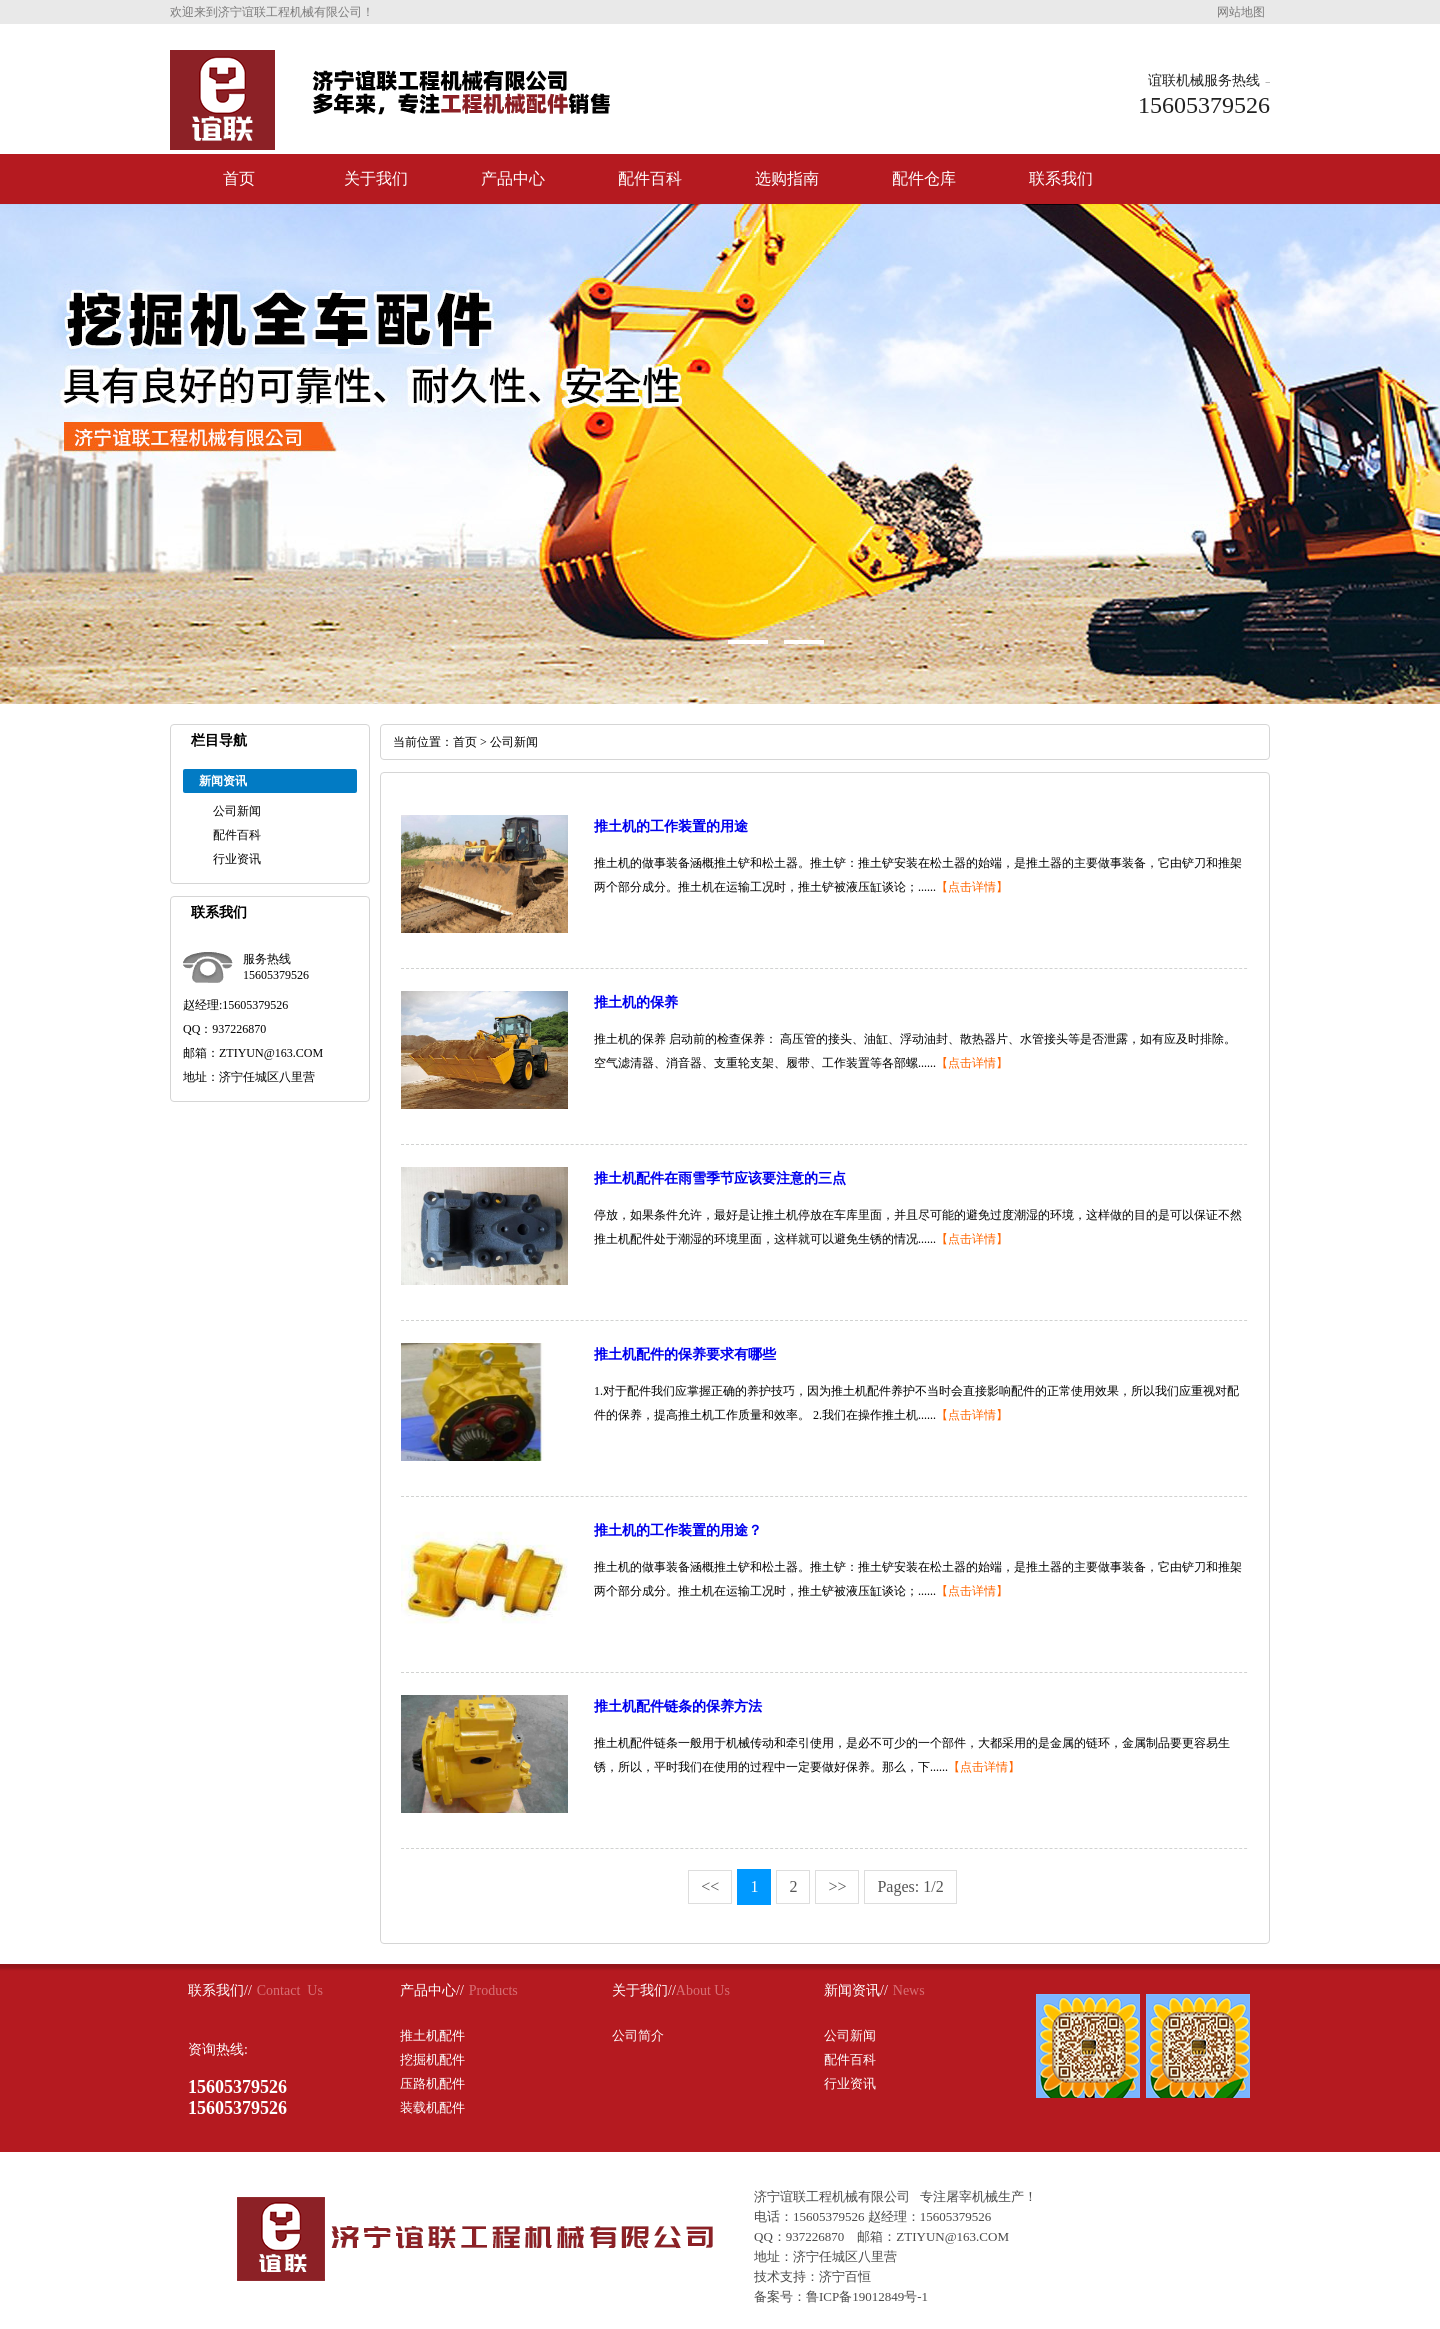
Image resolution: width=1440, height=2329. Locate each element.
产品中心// (432, 1990)
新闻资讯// (856, 1990)
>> (837, 1886)
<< (710, 1886)
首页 (239, 178)
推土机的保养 (636, 1002)
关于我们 (376, 178)
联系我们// (220, 1990)
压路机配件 (432, 2083)
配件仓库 (924, 178)
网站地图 (1241, 12)
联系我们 (1061, 178)
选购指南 (787, 178)
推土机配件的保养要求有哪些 (685, 1354)
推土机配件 (432, 2035)
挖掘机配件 (432, 2059)
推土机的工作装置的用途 (671, 826)
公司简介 (638, 2035)
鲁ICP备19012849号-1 (867, 2296)
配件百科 (650, 178)
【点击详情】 (972, 887)
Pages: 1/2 (910, 1886)
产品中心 (513, 178)
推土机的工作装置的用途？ (678, 1530)
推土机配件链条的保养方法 (678, 1706)
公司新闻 (237, 811)
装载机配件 (432, 2107)
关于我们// (644, 1990)
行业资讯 (237, 859)
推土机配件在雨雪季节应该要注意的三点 (720, 1178)
